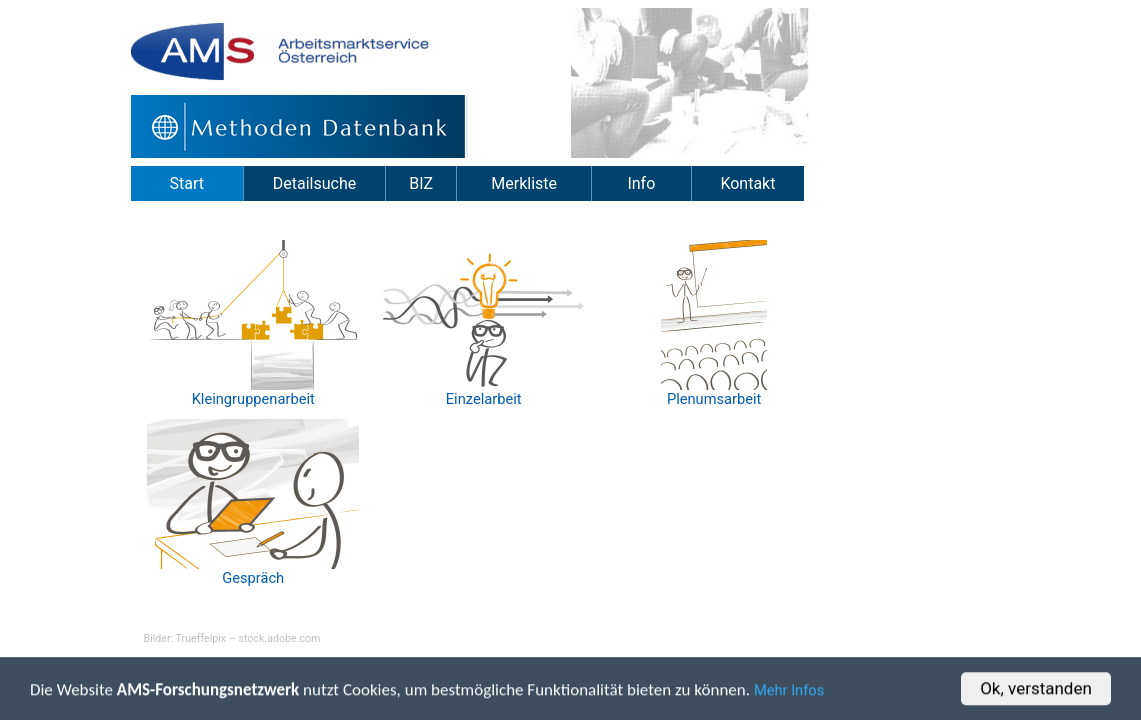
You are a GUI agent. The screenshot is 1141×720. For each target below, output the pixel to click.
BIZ (421, 183)
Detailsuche (314, 183)
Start (187, 183)
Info (641, 183)
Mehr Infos (789, 692)
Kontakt (747, 183)
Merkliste (524, 183)
